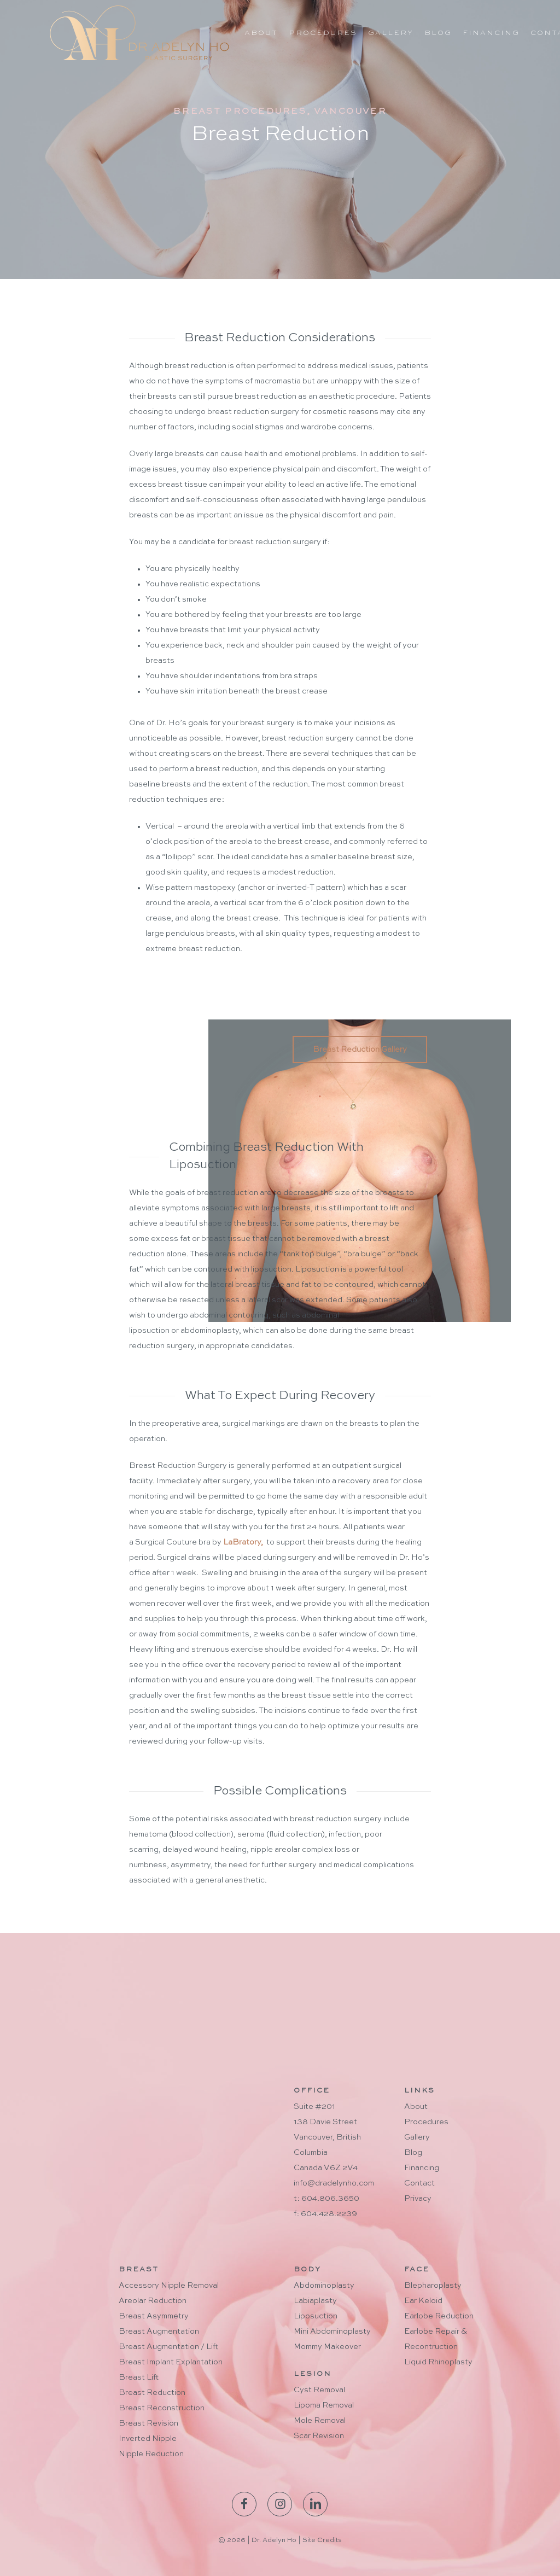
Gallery (417, 2137)
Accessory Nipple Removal (169, 2285)
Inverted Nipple (148, 2439)
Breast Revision (148, 2423)
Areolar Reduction (152, 2301)
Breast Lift (139, 2377)
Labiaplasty (315, 2301)
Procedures (426, 2122)
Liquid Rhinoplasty (438, 2362)
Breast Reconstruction (162, 2408)
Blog (413, 2153)
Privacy (417, 2198)
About (416, 2107)
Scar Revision (319, 2436)
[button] (360, 1049)
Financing (421, 2168)
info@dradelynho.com (334, 2183)
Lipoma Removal (324, 2405)
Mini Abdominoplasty (332, 2331)
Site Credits (322, 2540)
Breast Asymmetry (154, 2316)
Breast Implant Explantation (171, 2362)
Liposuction (315, 2316)
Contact (419, 2183)
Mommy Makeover (327, 2347)
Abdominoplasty (324, 2285)
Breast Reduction (152, 2393)
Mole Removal (320, 2421)
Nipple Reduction (151, 2454)
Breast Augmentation (159, 2331)
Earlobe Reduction (439, 2316)
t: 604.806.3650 (326, 2198)
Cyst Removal (319, 2390)
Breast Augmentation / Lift (168, 2347)
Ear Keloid (423, 2301)
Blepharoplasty (433, 2285)
